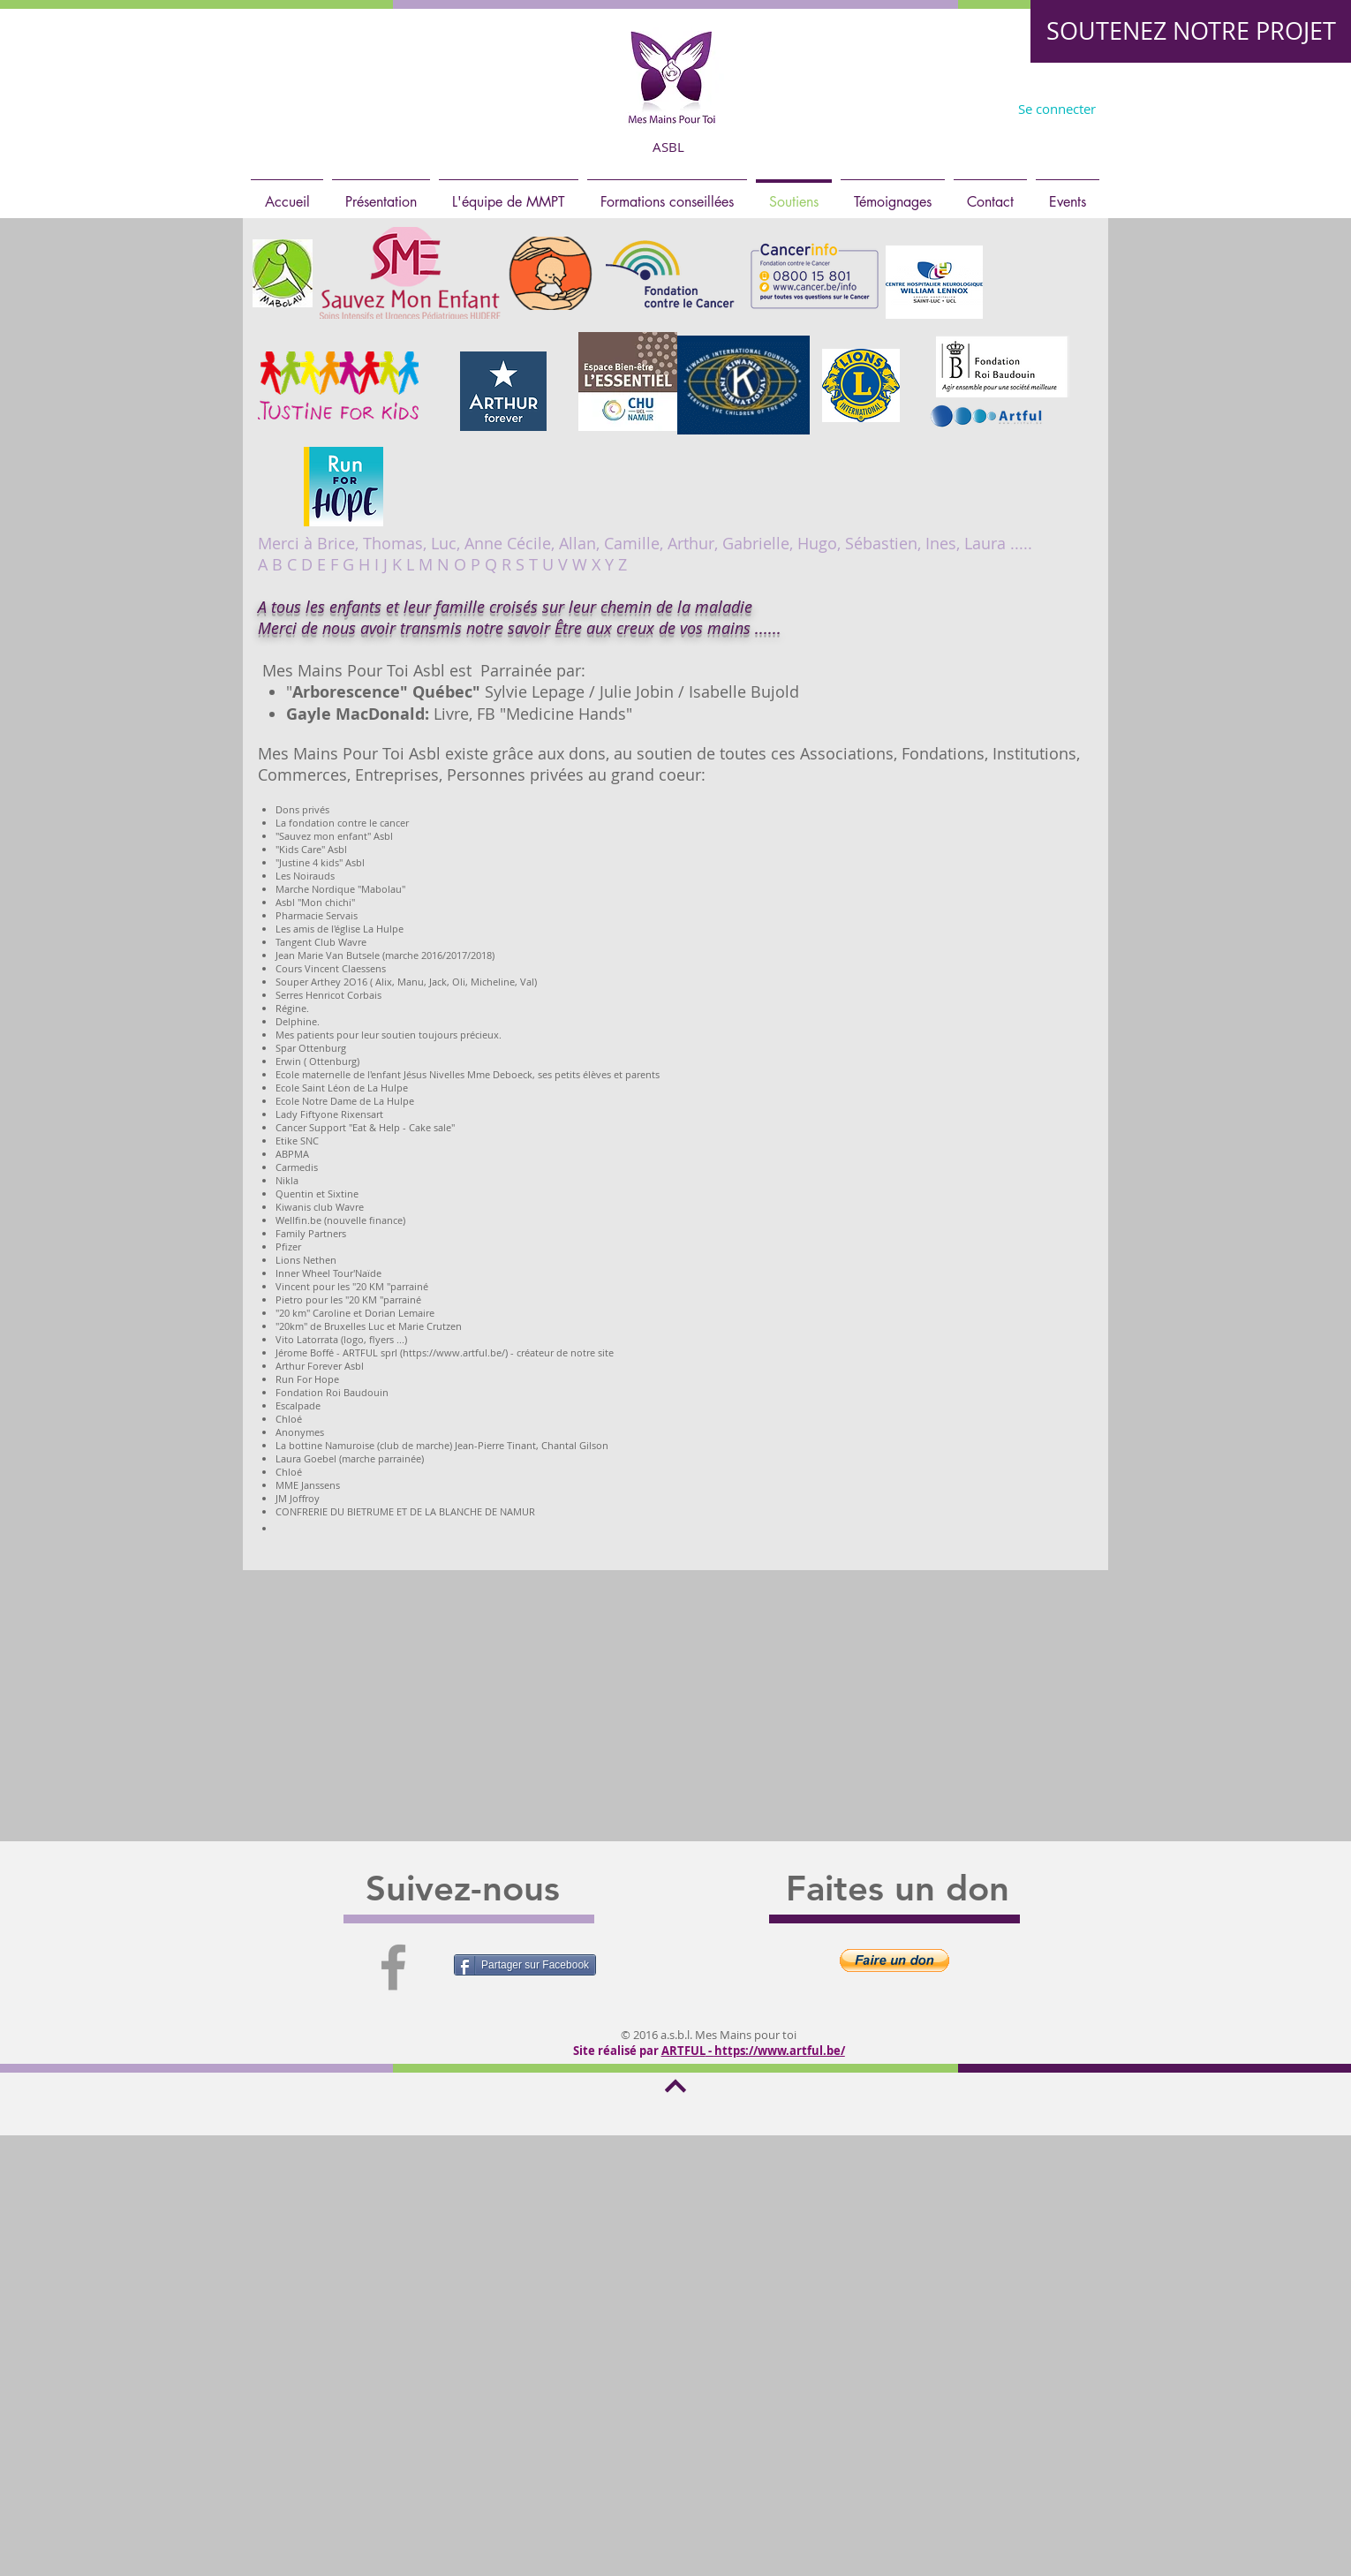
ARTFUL (683, 2051)
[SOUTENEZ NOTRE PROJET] (1190, 31)
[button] (894, 1960)
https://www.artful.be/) (455, 1352)
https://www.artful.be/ (779, 2051)
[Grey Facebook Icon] (393, 1967)
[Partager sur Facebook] (525, 1964)
